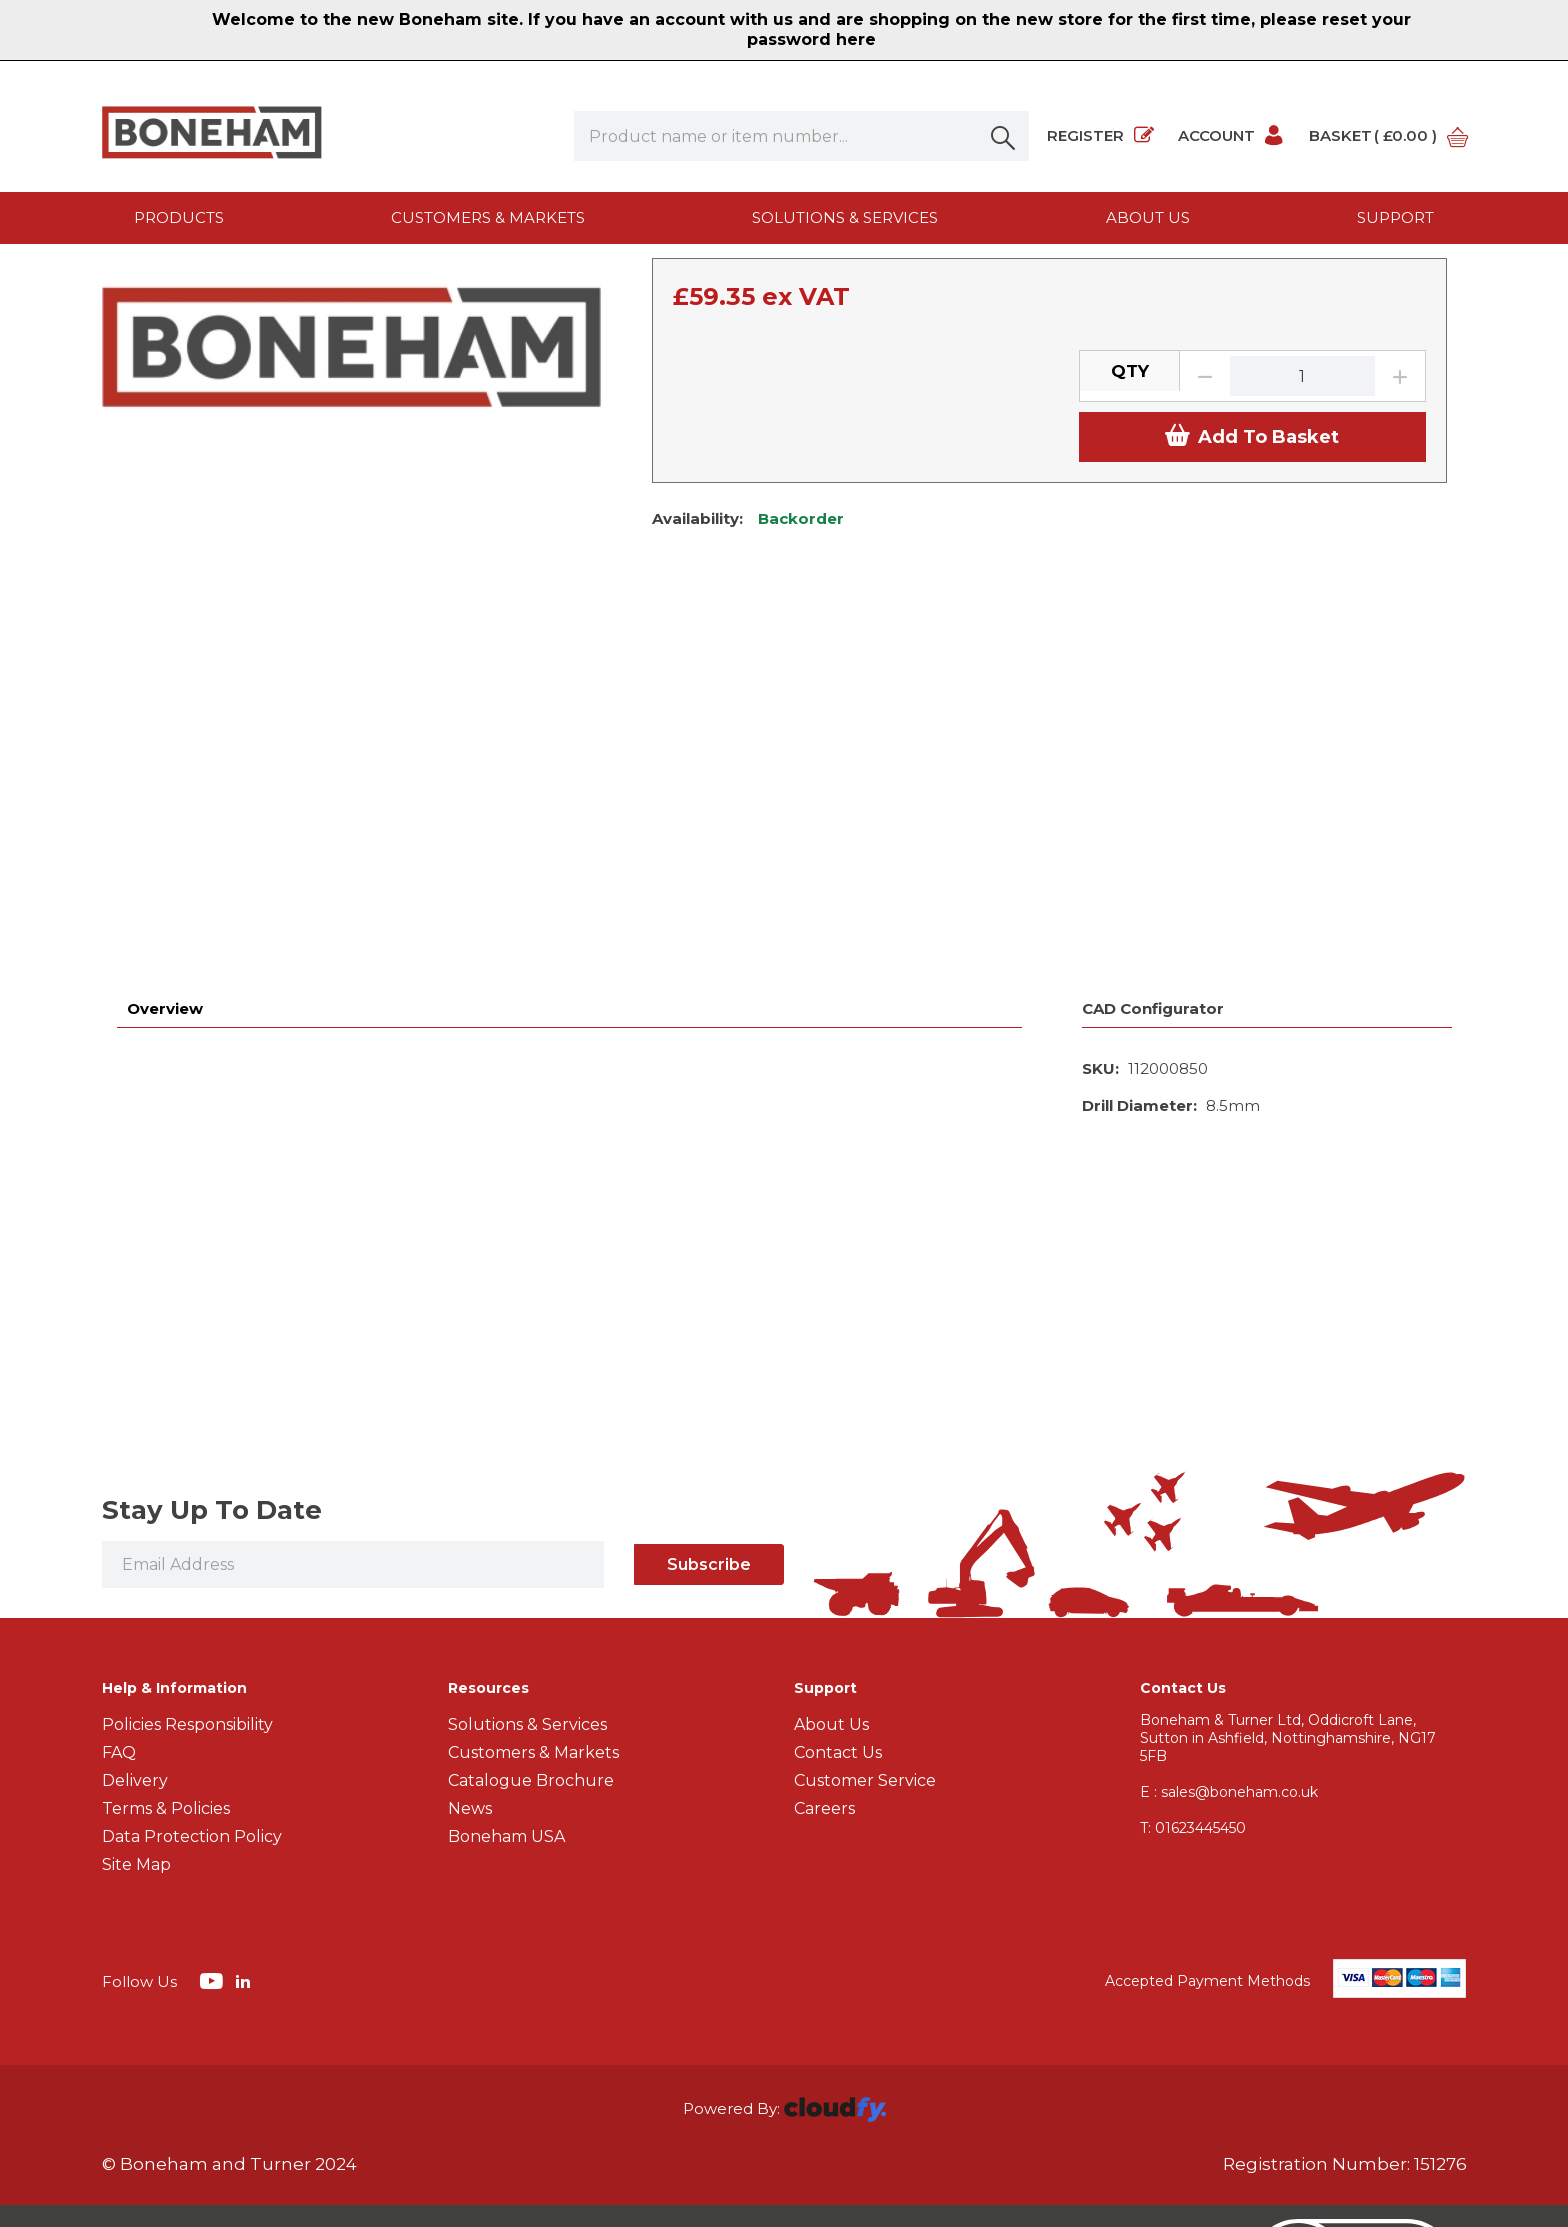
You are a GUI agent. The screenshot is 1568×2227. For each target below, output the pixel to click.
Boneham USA (506, 1708)
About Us (831, 1596)
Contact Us (838, 1624)
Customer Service (865, 1652)
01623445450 (1193, 1700)
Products (179, 217)
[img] (213, 1852)
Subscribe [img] (709, 1436)
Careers (824, 1680)
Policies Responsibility (187, 1596)
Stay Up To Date (212, 1382)
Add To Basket (1252, 662)
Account (1231, 136)
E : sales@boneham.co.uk (1229, 1664)
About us (1148, 217)
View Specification (721, 451)
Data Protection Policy (192, 1708)
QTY (1130, 597)
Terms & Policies (166, 1680)
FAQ (119, 1624)
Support (1395, 217)
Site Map (136, 1736)
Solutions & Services (845, 217)
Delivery (135, 1652)
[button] (1004, 136)
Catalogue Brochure (531, 1652)
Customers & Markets (488, 217)
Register (1100, 136)
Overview (165, 880)
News (470, 1680)
